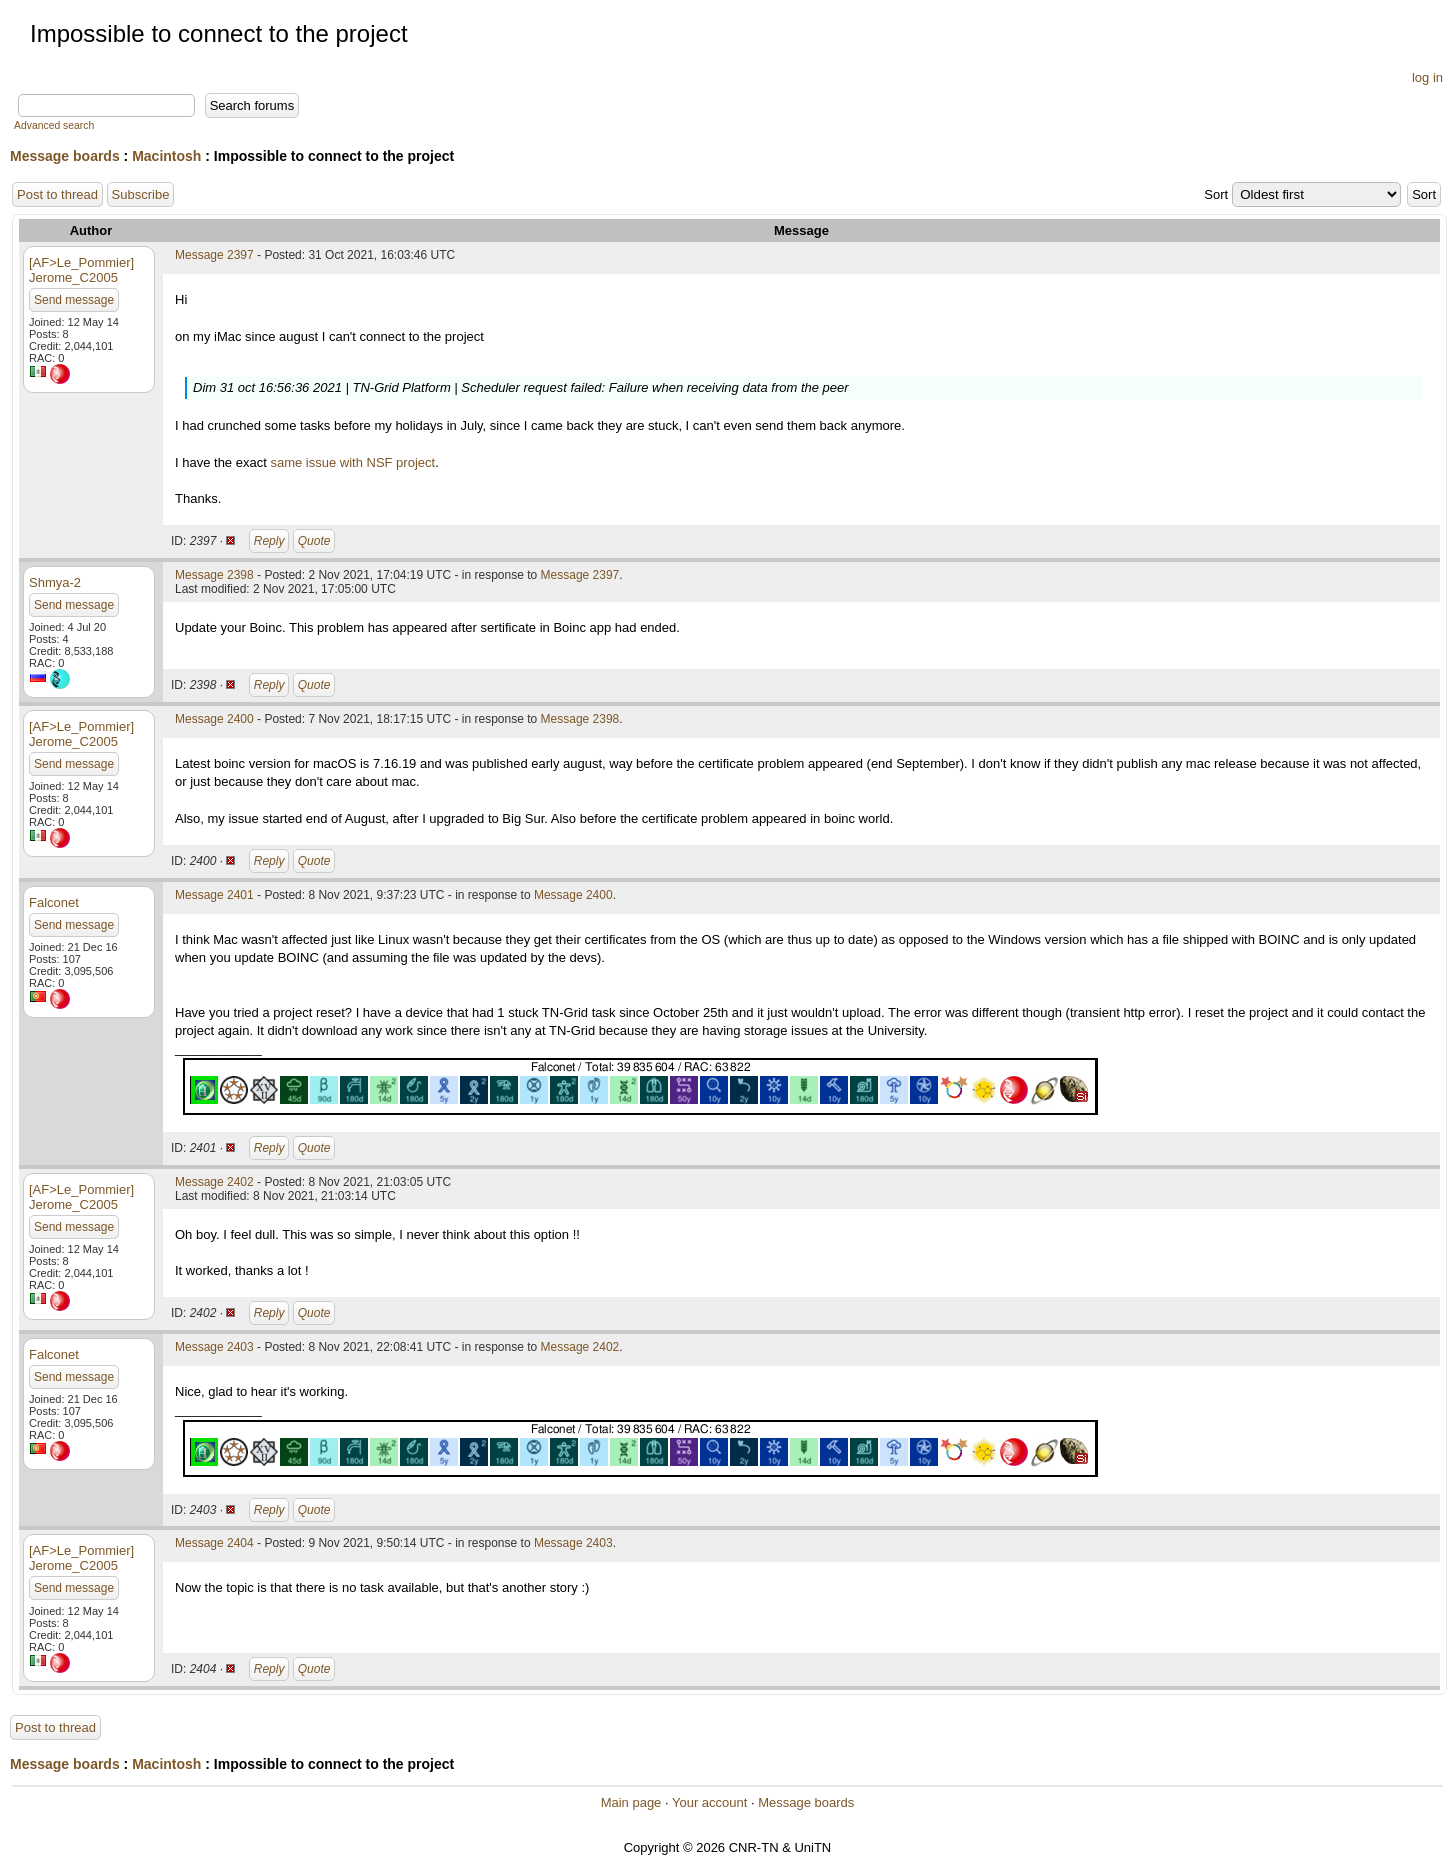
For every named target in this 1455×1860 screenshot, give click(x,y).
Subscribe (141, 194)
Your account (709, 1802)
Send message (74, 300)
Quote (314, 541)
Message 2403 (214, 1347)
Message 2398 (214, 575)
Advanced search (54, 125)
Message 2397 (214, 255)
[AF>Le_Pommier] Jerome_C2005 (81, 270)
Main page (631, 1802)
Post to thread (57, 194)
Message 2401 (214, 895)
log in (1427, 77)
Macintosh (166, 156)
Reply (269, 541)
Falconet (54, 902)
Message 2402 (214, 1182)
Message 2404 (214, 1543)
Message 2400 (214, 719)
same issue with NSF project (352, 462)
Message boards (65, 156)
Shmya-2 (55, 582)
